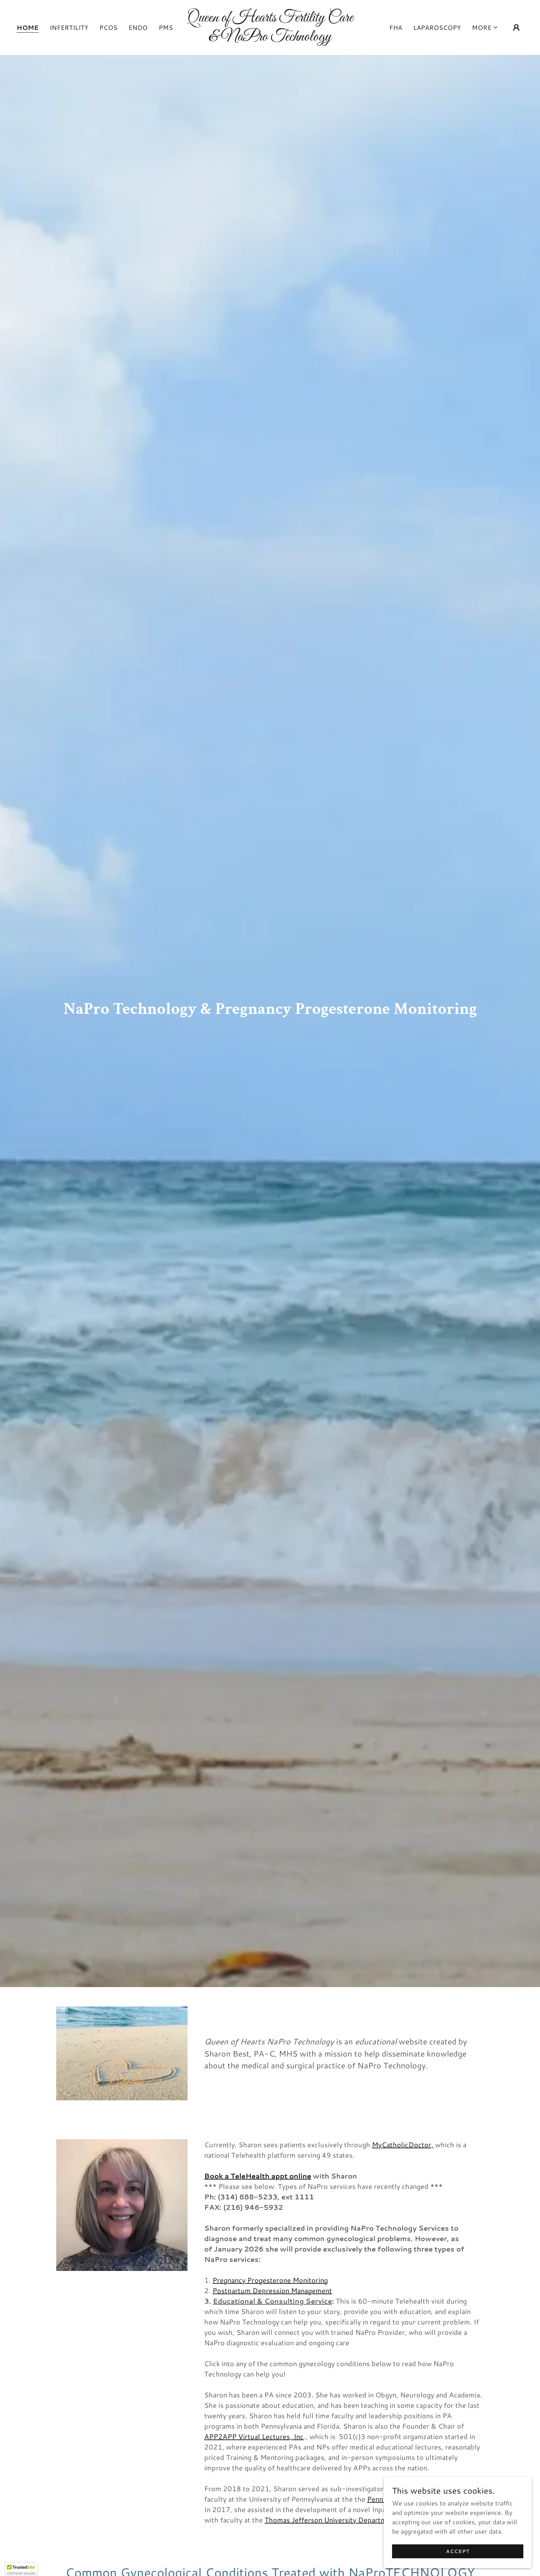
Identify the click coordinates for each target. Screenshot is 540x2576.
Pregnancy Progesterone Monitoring (270, 2280)
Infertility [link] (69, 27)
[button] (485, 27)
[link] (269, 38)
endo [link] (138, 27)
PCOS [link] (108, 27)
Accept (462, 2551)
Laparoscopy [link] (437, 27)
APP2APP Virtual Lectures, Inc (254, 2436)
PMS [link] (166, 27)
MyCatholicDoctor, (402, 2144)
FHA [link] (395, 27)
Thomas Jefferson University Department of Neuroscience (358, 2520)
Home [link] (28, 27)
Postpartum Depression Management (272, 2290)
